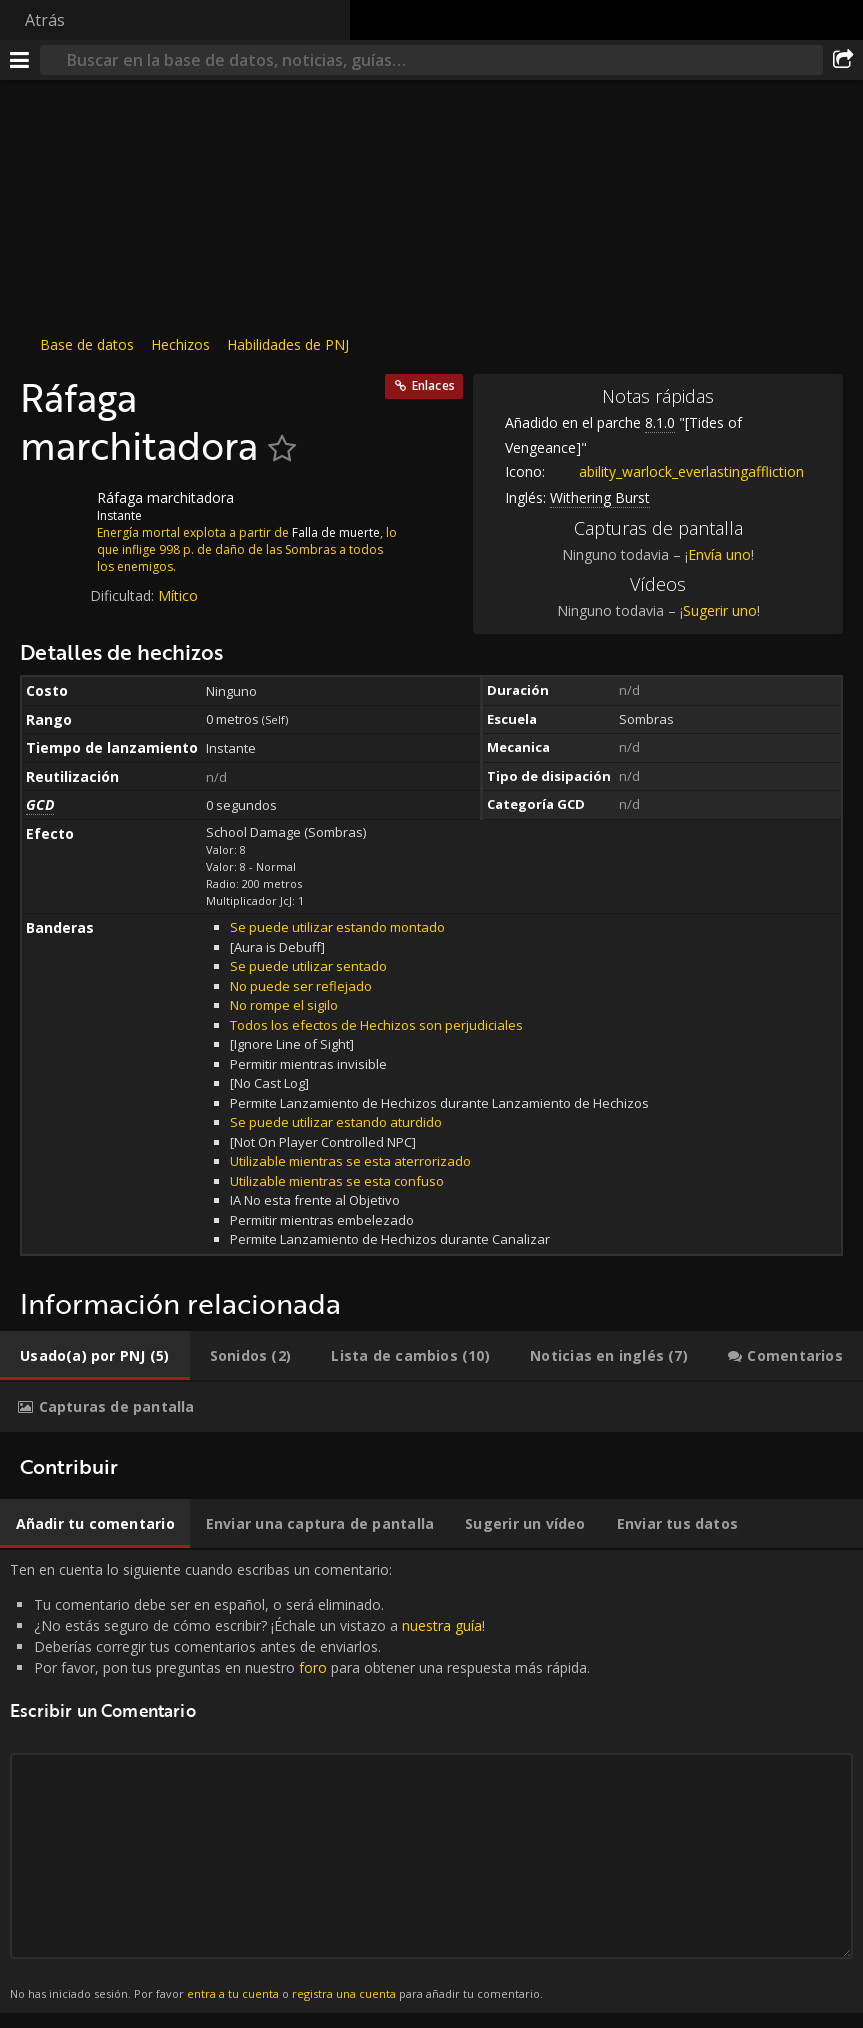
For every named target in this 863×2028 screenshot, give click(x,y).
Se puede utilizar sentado (308, 966)
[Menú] (20, 60)
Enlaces (433, 385)
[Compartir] (843, 60)
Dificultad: (124, 595)
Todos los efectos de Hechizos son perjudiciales (376, 1025)
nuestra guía (442, 1625)
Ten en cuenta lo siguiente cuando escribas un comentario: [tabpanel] (431, 1781)
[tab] (95, 1356)
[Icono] (54, 513)
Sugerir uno (720, 610)
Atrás (45, 20)
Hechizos (180, 344)
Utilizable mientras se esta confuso (337, 1181)
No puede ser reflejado (301, 986)
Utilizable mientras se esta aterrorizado (350, 1161)
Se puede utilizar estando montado (337, 927)
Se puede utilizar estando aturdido (336, 1122)
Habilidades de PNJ (288, 344)
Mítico (178, 595)
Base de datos (87, 344)
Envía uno (719, 554)
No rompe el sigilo (284, 1005)
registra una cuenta (344, 1993)
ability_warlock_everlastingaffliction (676, 471)
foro (313, 1667)
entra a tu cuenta (233, 1993)
